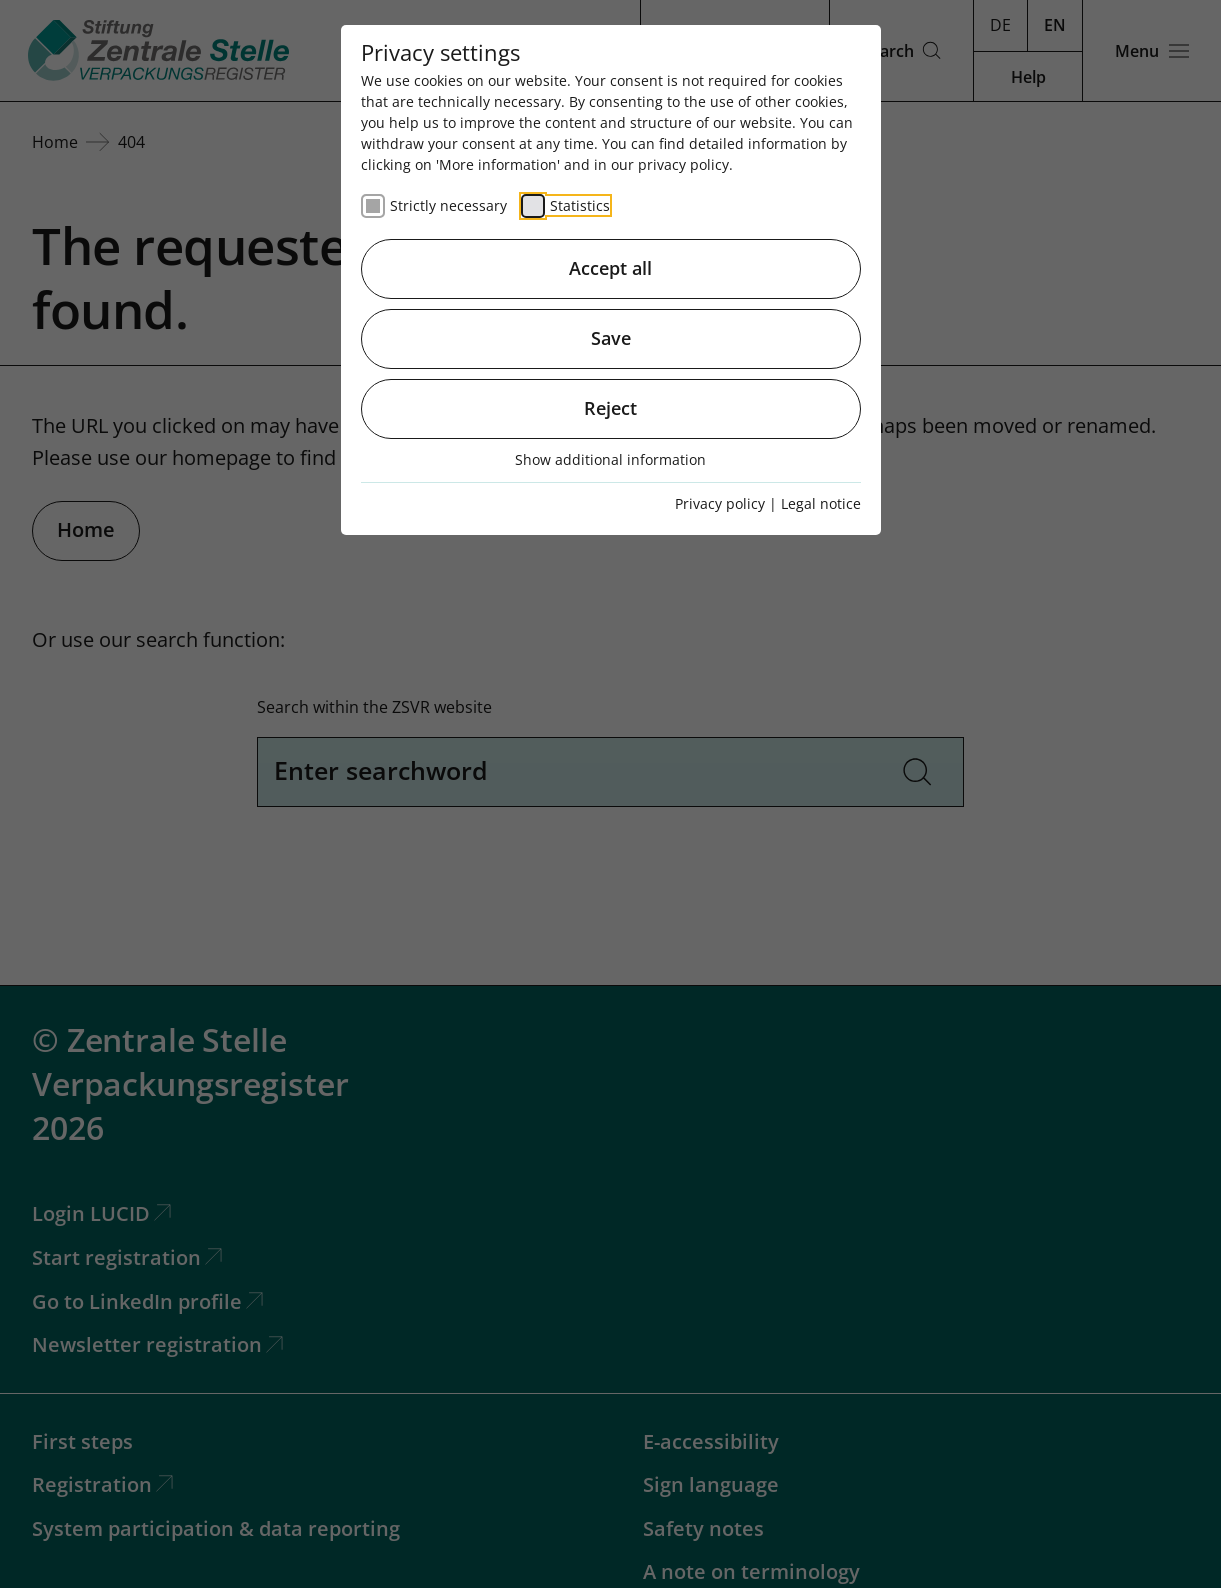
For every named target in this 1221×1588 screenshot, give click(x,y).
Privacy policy (720, 503)
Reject (610, 408)
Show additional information (610, 459)
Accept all (610, 268)
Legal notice (821, 503)
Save (611, 338)
